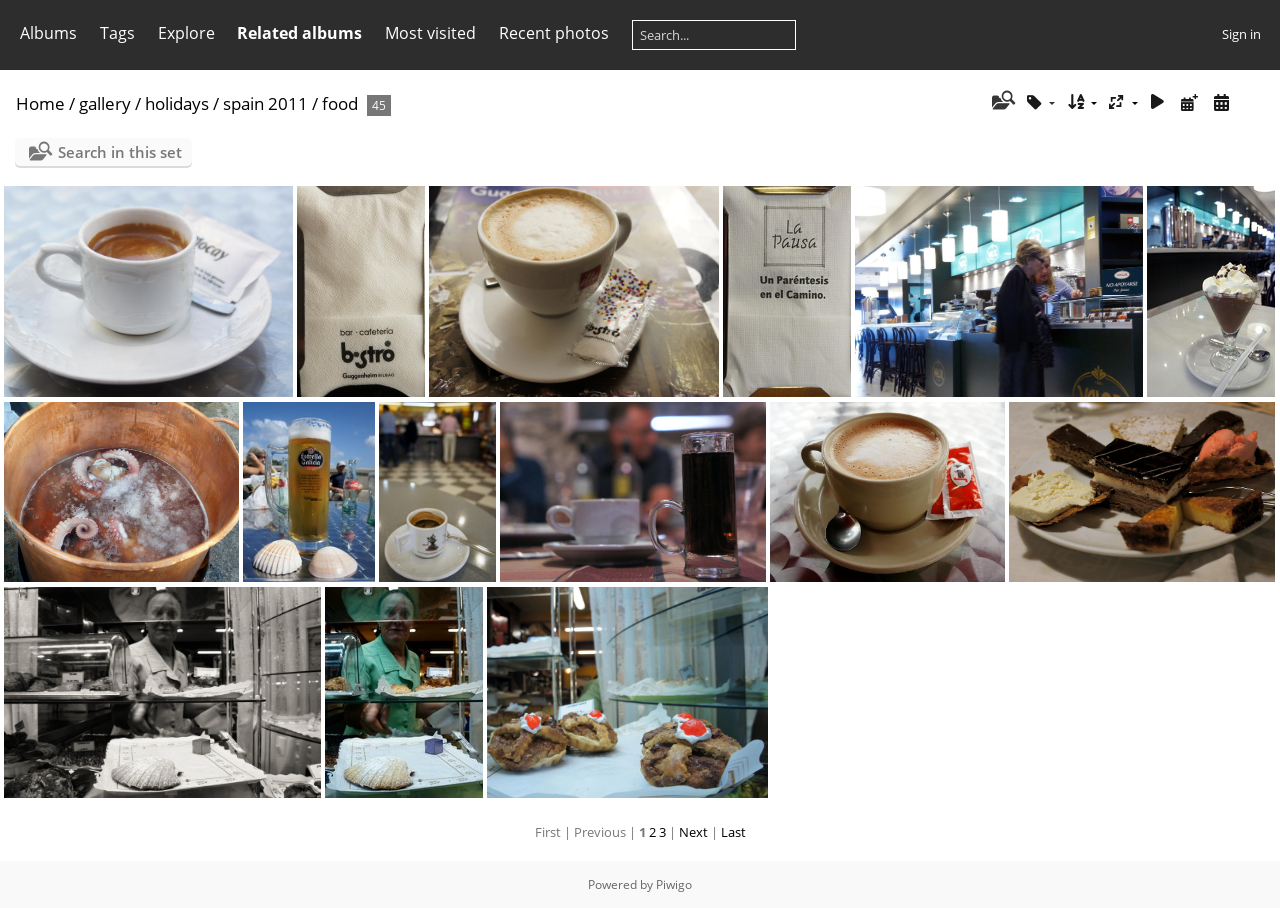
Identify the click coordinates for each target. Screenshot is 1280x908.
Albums (48, 33)
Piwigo (674, 884)
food (340, 103)
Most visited (430, 33)
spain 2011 (265, 103)
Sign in (1241, 34)
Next (693, 832)
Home (40, 103)
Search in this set (120, 152)
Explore (186, 33)
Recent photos (554, 33)
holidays (177, 103)
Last (733, 832)
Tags (117, 33)
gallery (105, 103)
